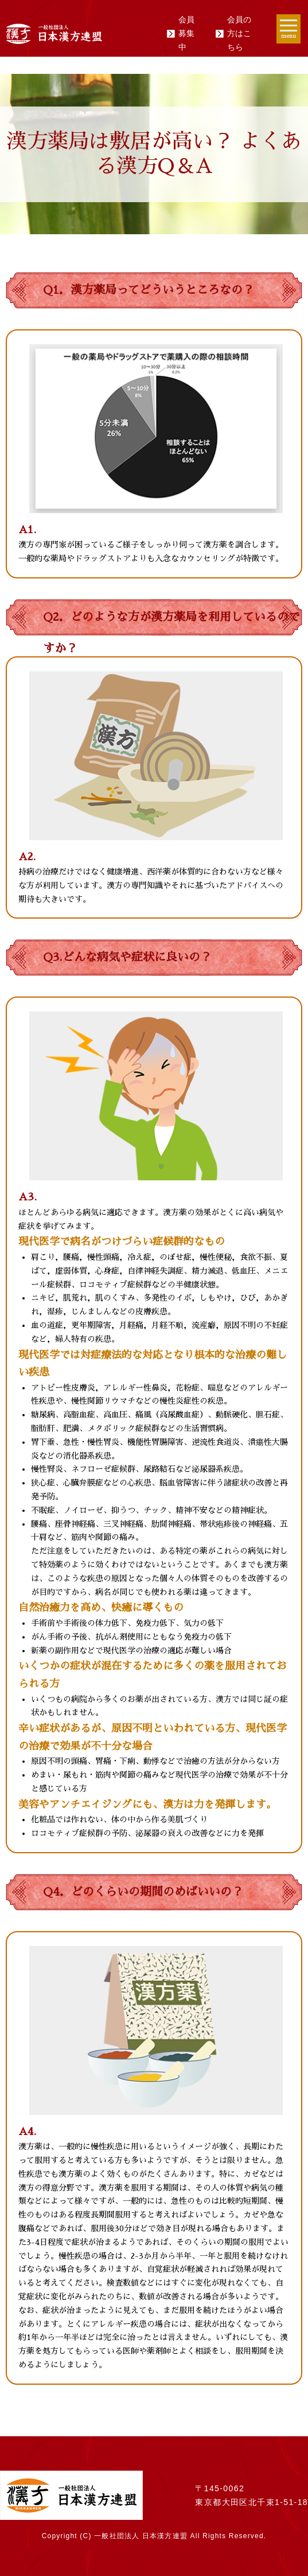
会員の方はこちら (239, 33)
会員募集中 (186, 33)
